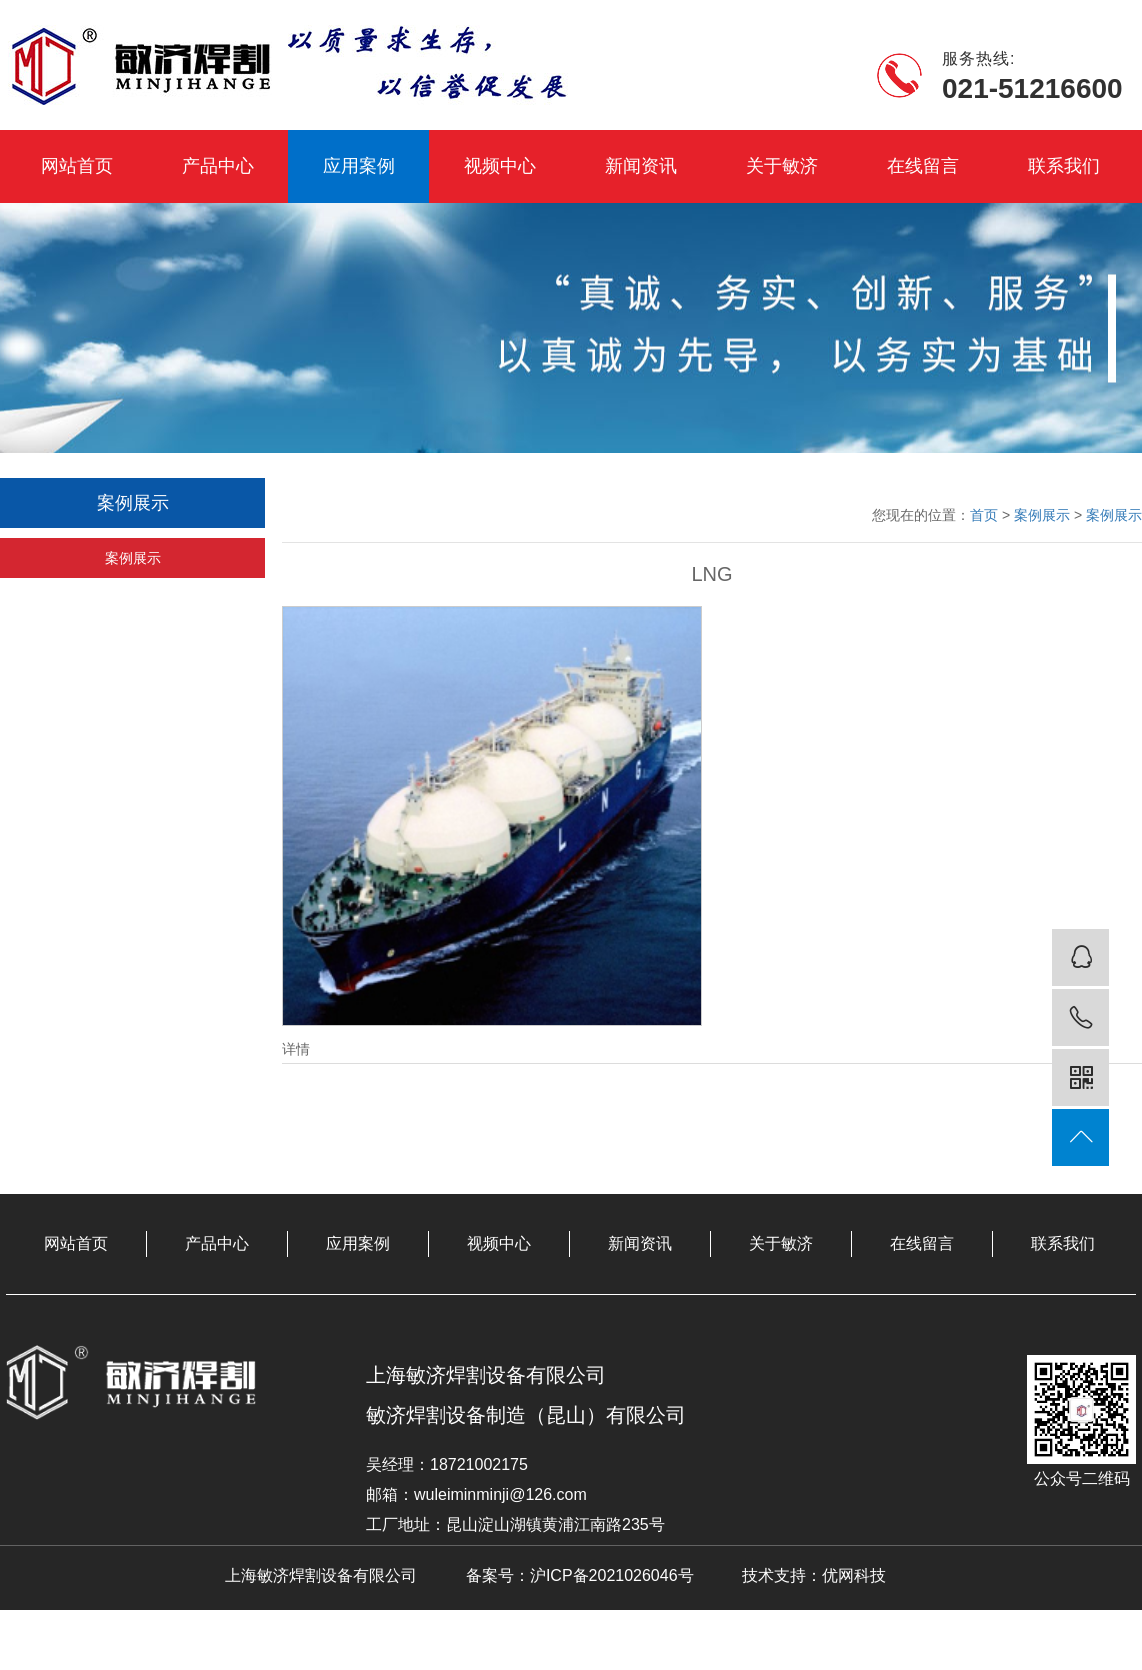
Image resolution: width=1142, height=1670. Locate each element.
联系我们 (1064, 166)
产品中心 (218, 166)
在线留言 (923, 166)
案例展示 (133, 558)
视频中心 (500, 166)
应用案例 (359, 166)
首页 (984, 515)
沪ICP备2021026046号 (612, 1575)
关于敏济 (782, 166)
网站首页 (77, 166)
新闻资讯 (641, 166)
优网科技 (854, 1575)
